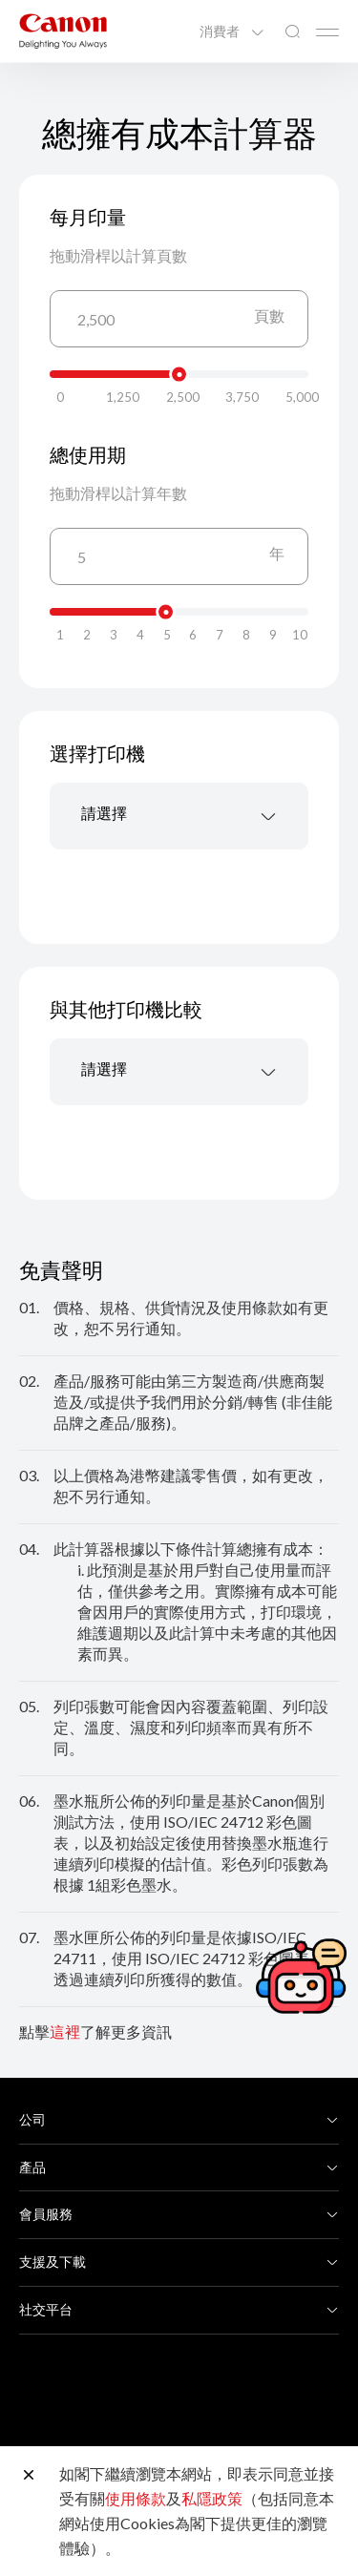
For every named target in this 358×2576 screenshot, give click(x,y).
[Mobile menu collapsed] (327, 32)
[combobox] (179, 816)
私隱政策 (211, 2498)
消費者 (221, 31)
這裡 (65, 2031)
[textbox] (179, 816)
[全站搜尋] (292, 32)
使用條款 (135, 2498)
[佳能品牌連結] (63, 31)
